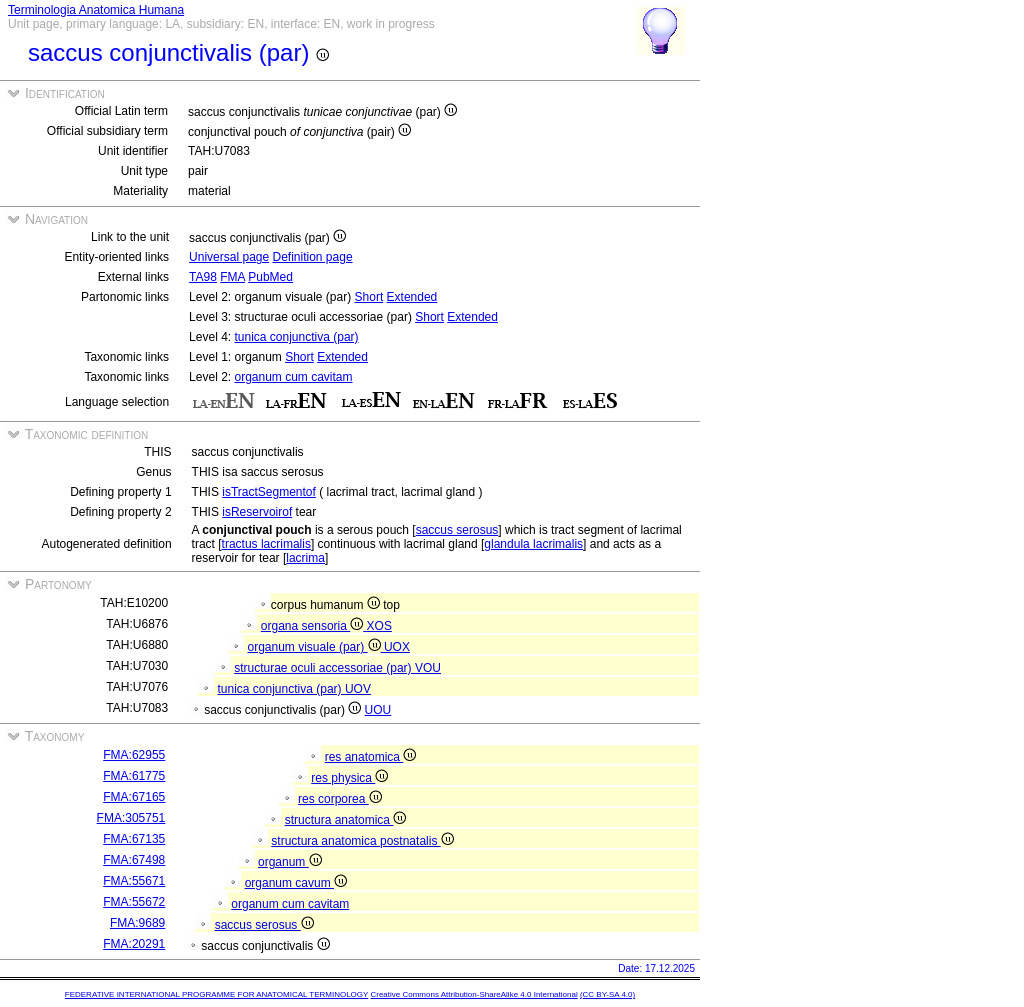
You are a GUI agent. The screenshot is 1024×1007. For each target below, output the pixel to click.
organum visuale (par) (316, 647)
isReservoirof (257, 512)
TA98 (203, 277)
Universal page (229, 257)
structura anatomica (346, 820)
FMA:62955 (134, 755)
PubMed (270, 277)
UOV (358, 689)
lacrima (305, 558)
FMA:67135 (134, 839)
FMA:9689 (137, 923)
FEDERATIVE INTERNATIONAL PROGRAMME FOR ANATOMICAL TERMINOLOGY (216, 994)
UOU (378, 710)
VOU (428, 668)
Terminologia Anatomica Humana (96, 10)
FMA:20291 (134, 944)
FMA (232, 277)
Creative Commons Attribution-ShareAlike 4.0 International (473, 994)
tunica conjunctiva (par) (296, 337)
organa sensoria (314, 626)
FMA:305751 (131, 818)
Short (369, 297)
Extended (412, 297)
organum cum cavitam (293, 377)
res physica (349, 778)
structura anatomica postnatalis (362, 841)
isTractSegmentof (269, 492)
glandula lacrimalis (533, 544)
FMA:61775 (134, 776)
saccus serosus (457, 530)
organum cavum (296, 883)
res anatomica (371, 757)
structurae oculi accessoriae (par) (324, 668)
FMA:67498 (134, 860)
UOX (397, 647)
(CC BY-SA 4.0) (607, 994)
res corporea (340, 799)
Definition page (313, 257)
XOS (379, 626)
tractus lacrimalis (266, 544)
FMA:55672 (134, 902)
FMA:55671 (134, 881)
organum (290, 862)
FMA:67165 (134, 797)
